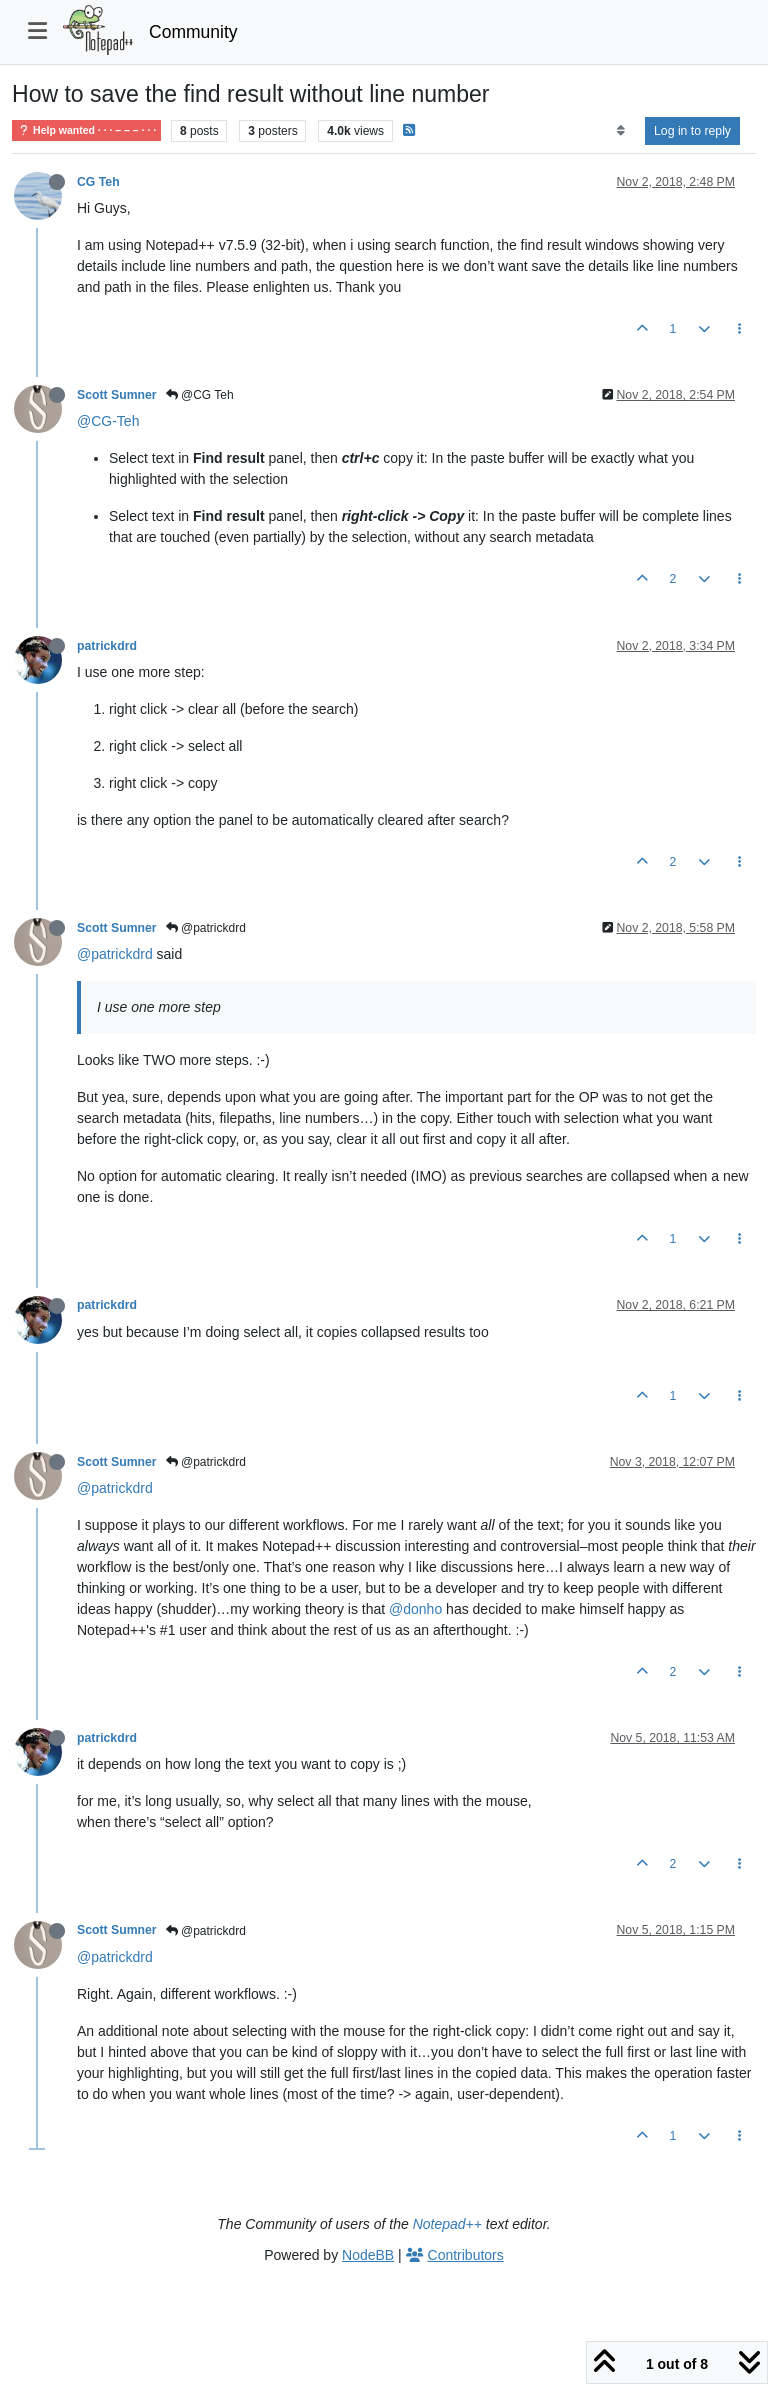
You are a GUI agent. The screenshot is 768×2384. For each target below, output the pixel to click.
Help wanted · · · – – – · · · (86, 130)
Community (193, 32)
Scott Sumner (117, 395)
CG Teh (98, 182)
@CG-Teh (108, 421)
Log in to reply (692, 131)
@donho (415, 1609)
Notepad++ (447, 2224)
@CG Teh (200, 395)
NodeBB (368, 2255)
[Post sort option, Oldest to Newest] (620, 131)
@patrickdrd (206, 928)
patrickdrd (107, 646)
